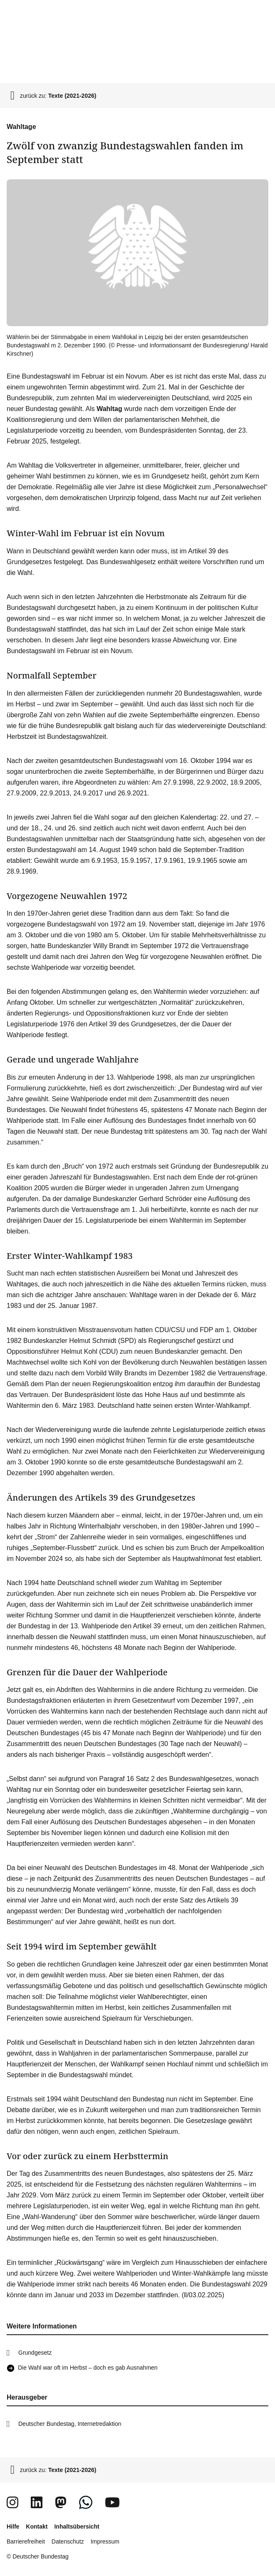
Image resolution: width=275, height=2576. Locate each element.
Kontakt (36, 2526)
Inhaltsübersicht (76, 2526)
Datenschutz (68, 2541)
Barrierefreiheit (26, 2541)
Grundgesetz (35, 2352)
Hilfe (13, 2526)
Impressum (105, 2541)
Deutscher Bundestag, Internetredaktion (69, 2423)
